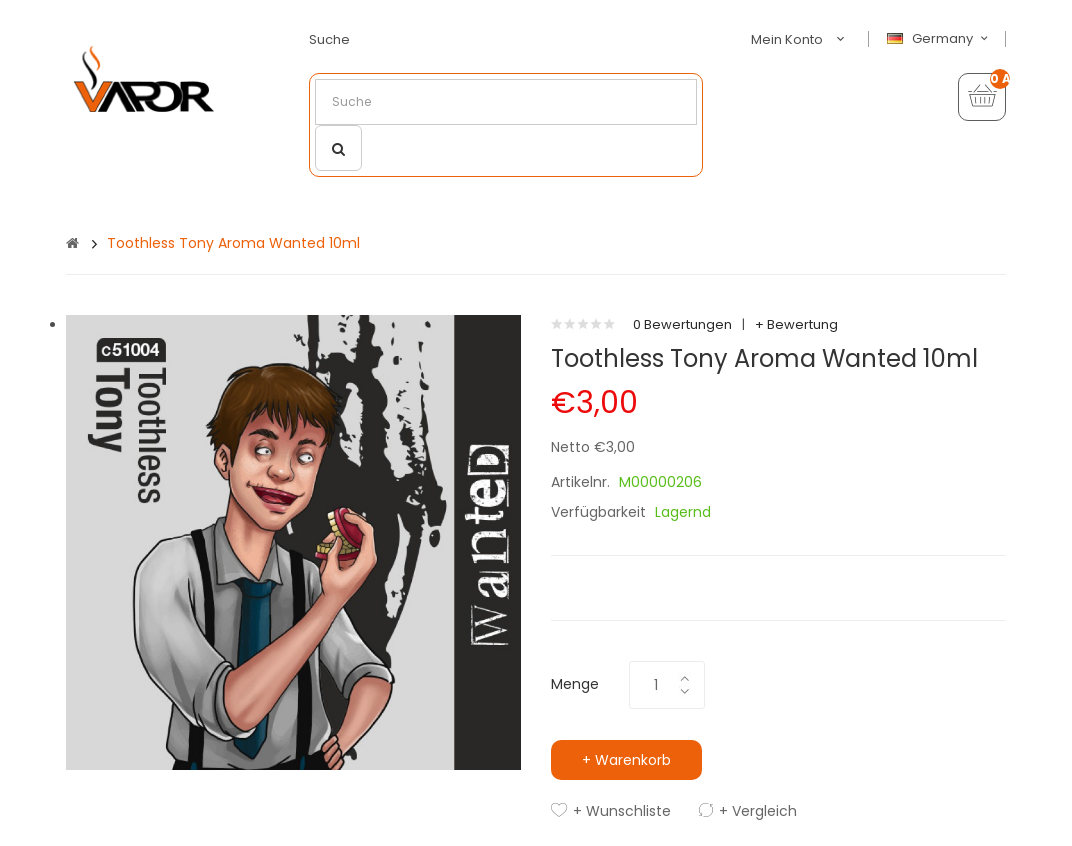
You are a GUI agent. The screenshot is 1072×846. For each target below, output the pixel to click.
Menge (575, 684)
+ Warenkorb (626, 760)
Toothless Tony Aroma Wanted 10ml (233, 243)
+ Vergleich (758, 811)
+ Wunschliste (622, 811)
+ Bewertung (796, 324)
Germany (940, 39)
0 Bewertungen (682, 324)
